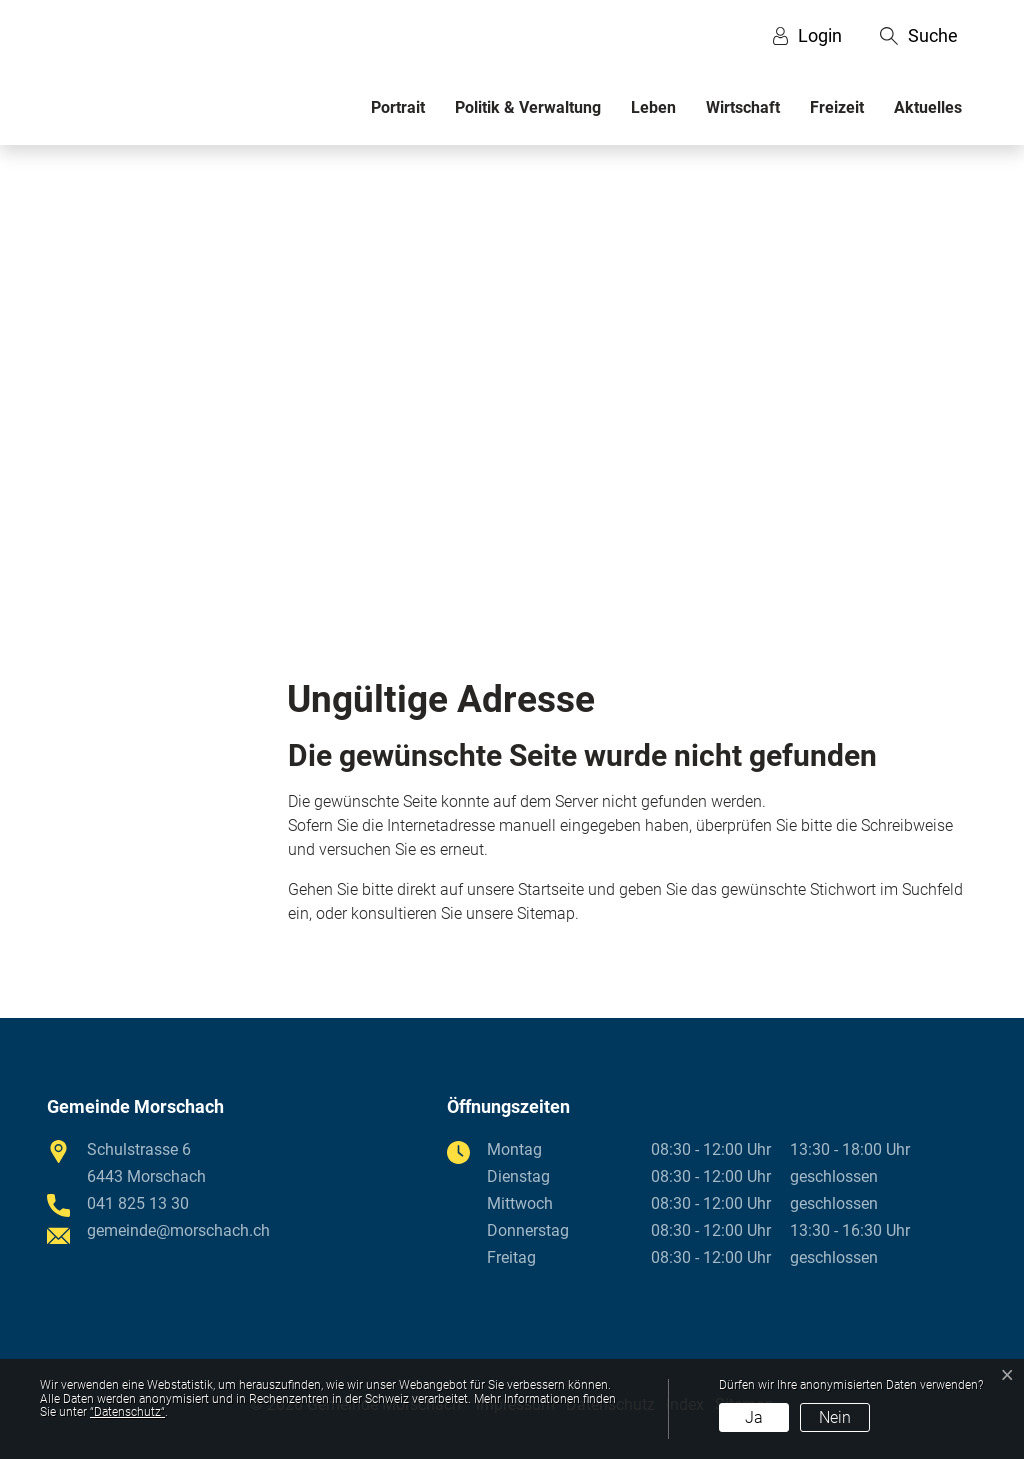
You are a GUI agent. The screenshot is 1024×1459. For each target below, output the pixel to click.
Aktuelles (928, 107)
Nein (835, 1417)
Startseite (551, 889)
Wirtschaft (743, 107)
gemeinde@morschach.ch (178, 1230)
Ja (754, 1417)
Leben (653, 107)
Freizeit (837, 107)
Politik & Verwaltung (528, 107)
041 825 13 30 (138, 1203)
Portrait (398, 107)
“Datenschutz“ (127, 1412)
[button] (919, 36)
